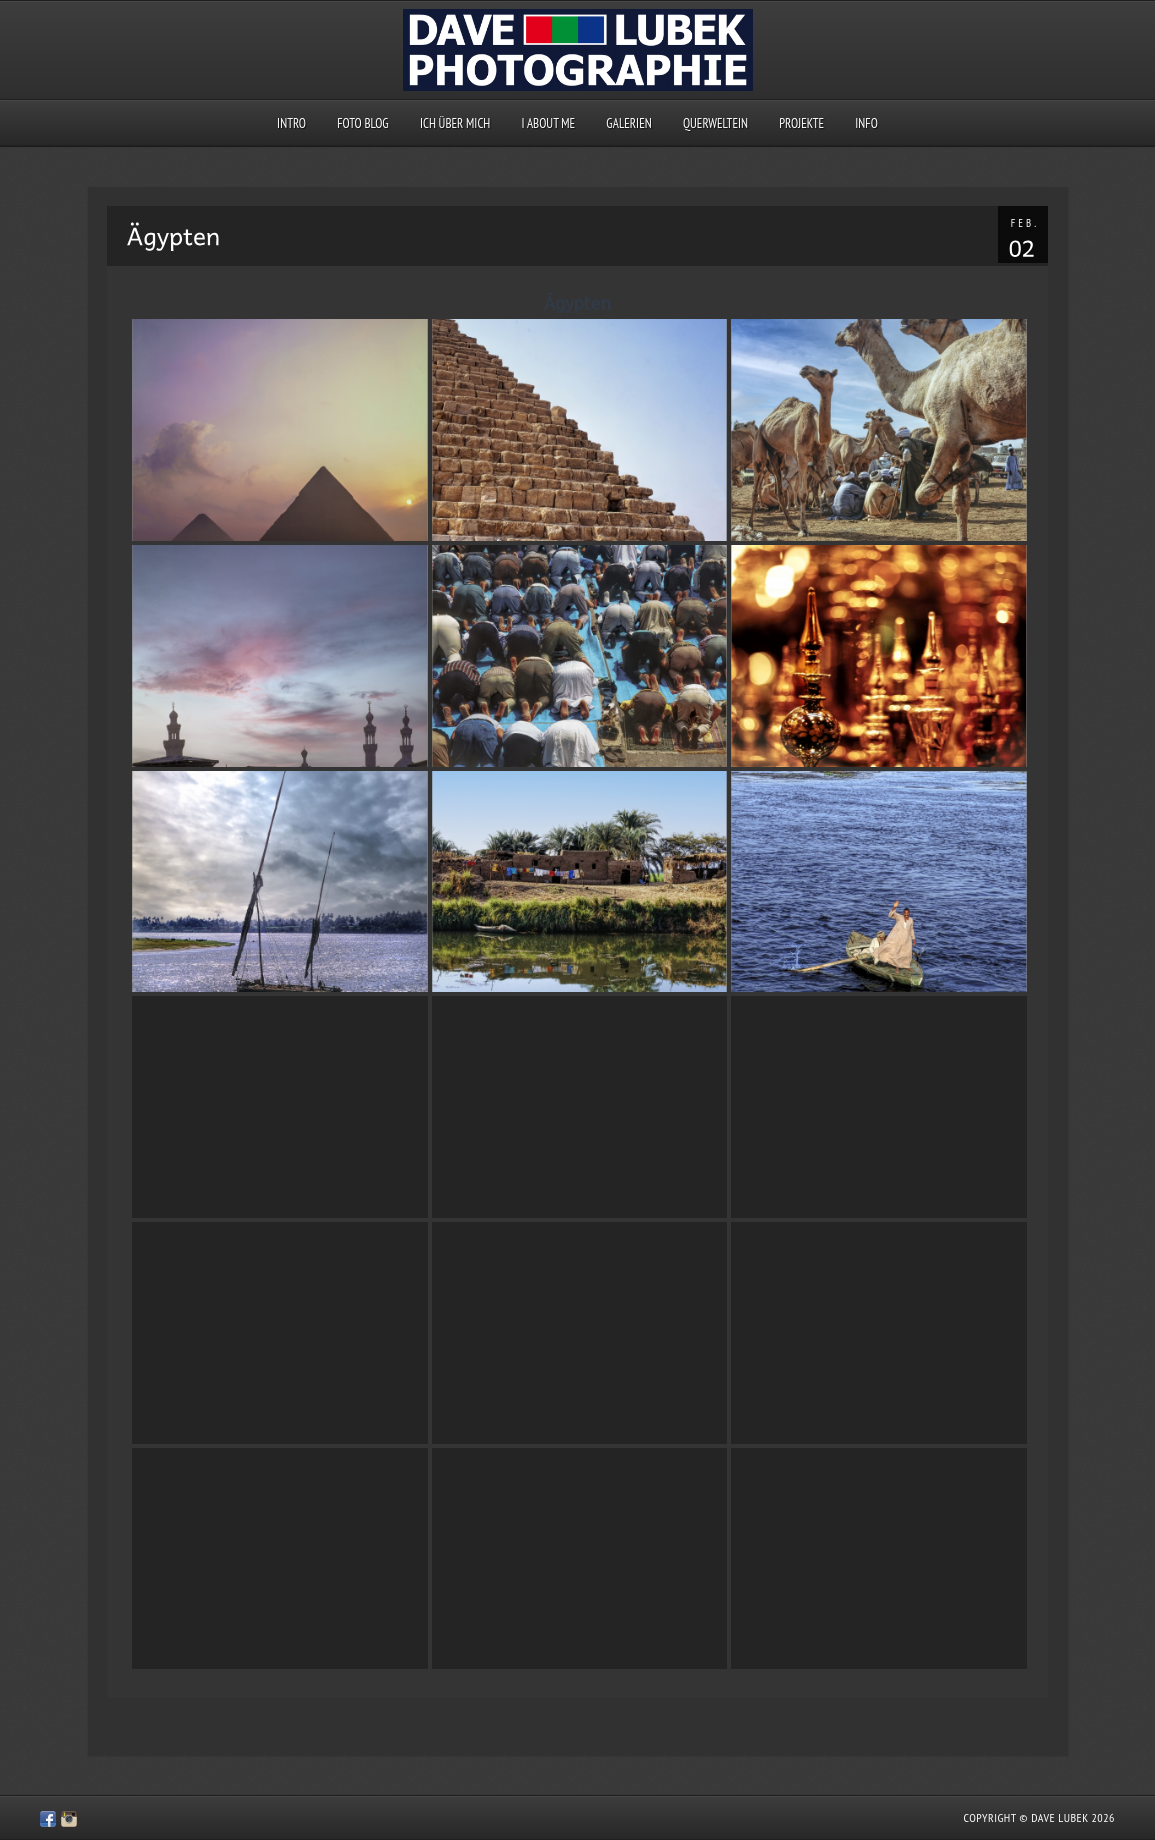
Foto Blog (363, 123)
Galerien (628, 123)
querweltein (715, 123)
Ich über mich (455, 123)
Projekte (801, 123)
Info (866, 123)
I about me (549, 123)
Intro (291, 123)
